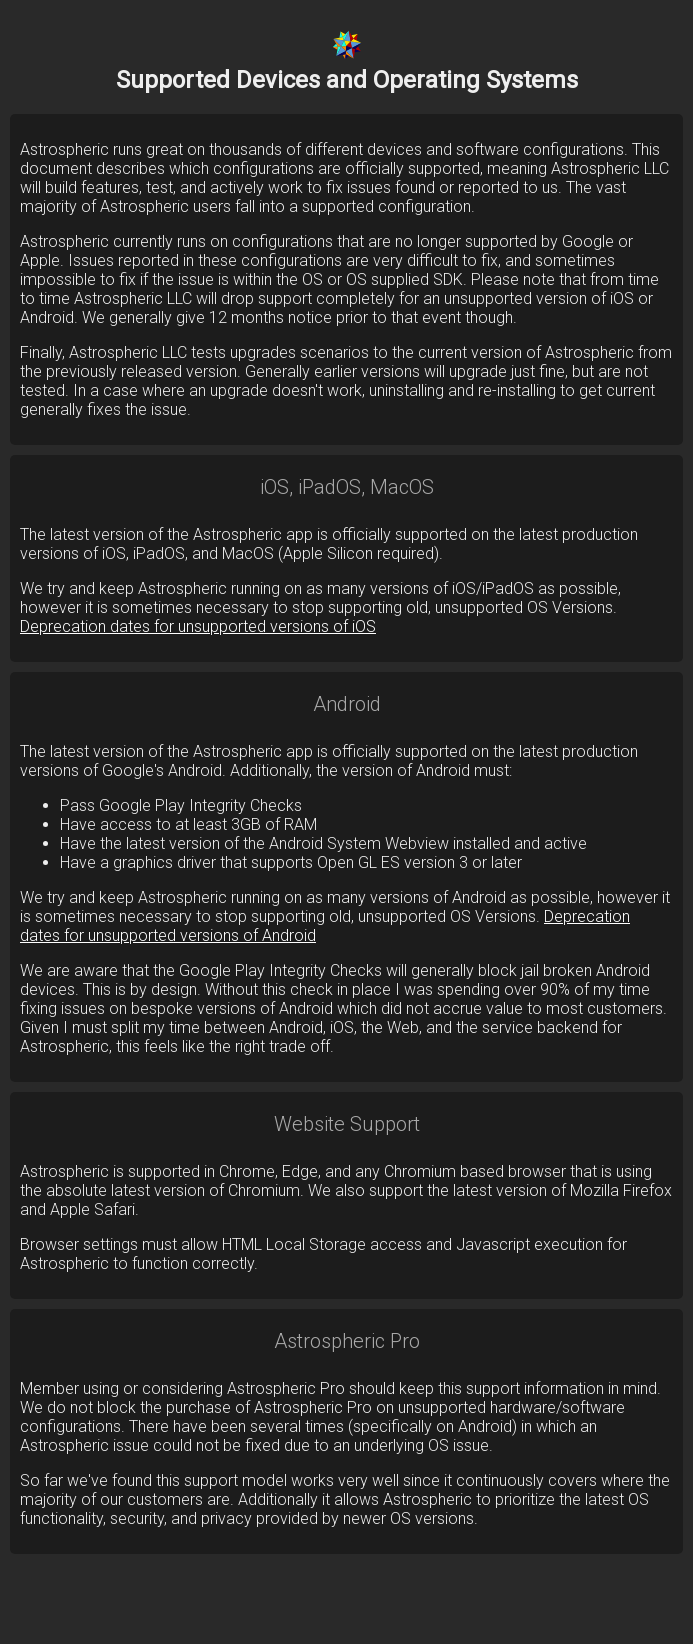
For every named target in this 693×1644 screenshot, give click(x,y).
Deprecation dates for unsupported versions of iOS (198, 626)
